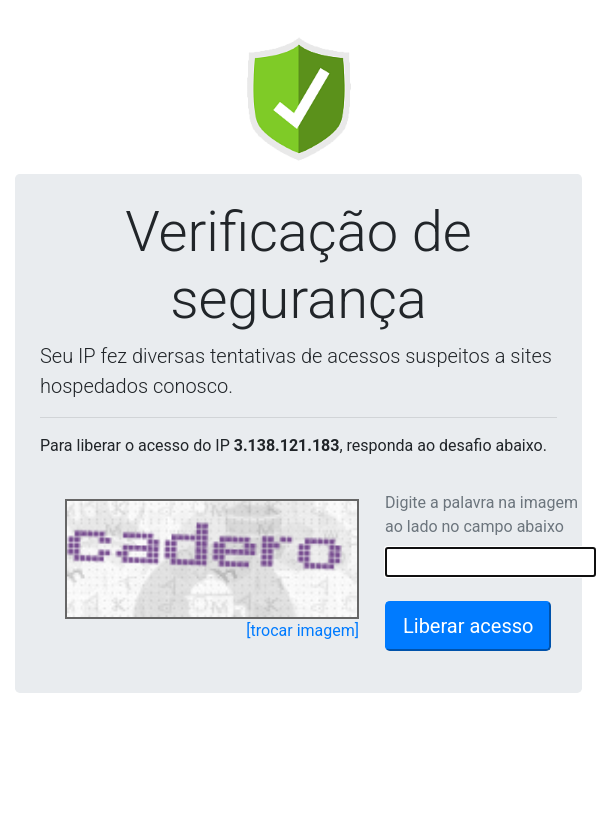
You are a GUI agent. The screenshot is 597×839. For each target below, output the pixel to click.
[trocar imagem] (302, 630)
